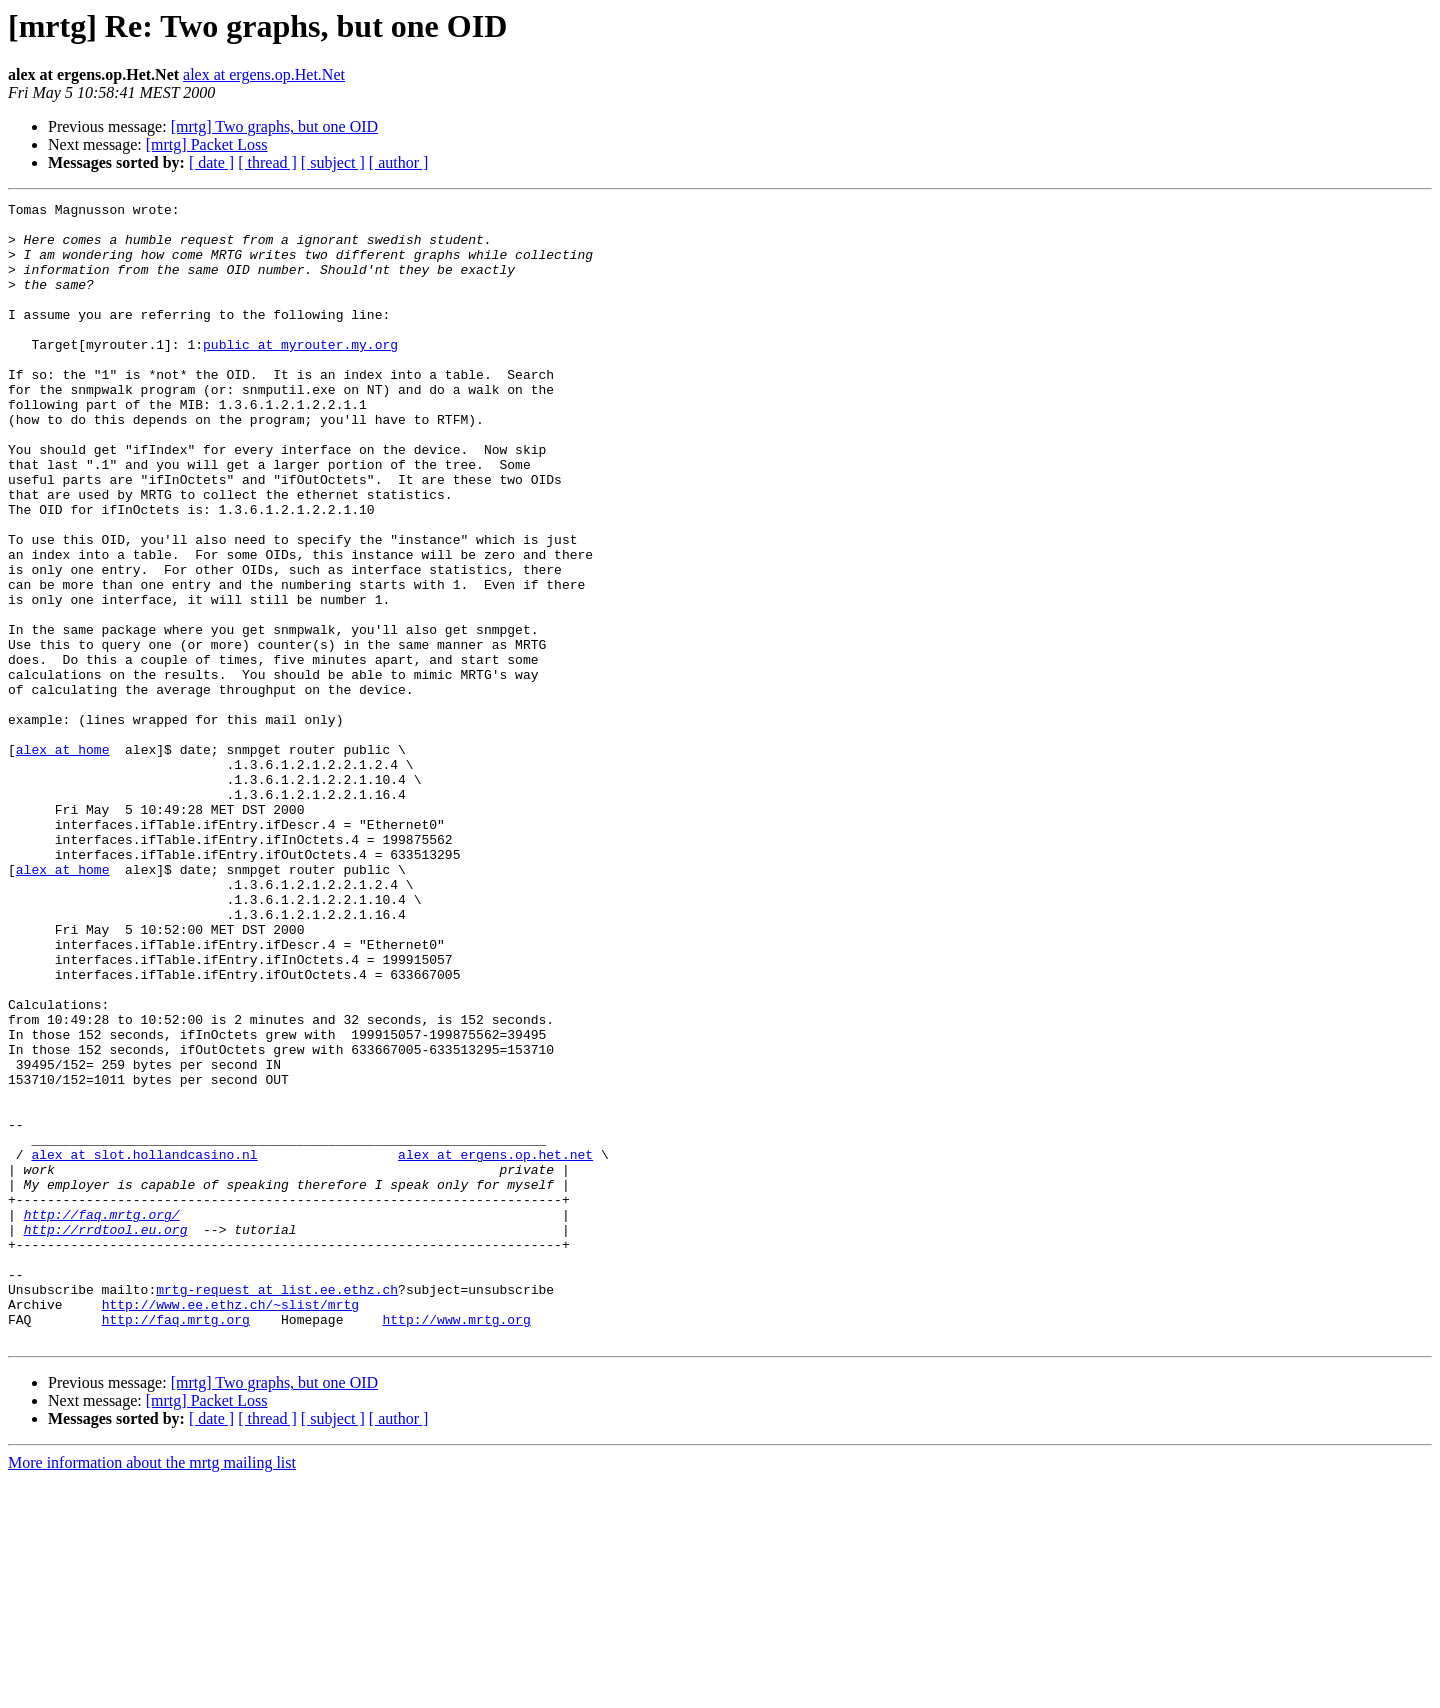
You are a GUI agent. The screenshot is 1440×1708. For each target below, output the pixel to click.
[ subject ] (333, 162)
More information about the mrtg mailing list (152, 1690)
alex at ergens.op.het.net (495, 1346)
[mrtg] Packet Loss (207, 144)
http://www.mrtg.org (456, 1544)
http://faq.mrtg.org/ (102, 1418)
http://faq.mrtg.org (176, 1544)
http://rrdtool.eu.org (106, 1436)
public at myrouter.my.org (300, 374)
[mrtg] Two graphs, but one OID (274, 126)
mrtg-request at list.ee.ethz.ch (277, 1508)
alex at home (63, 860)
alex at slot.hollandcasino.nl (144, 1346)
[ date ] (211, 162)
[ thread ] (267, 162)
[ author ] (399, 162)
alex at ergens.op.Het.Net (264, 74)
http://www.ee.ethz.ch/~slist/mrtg (230, 1526)
